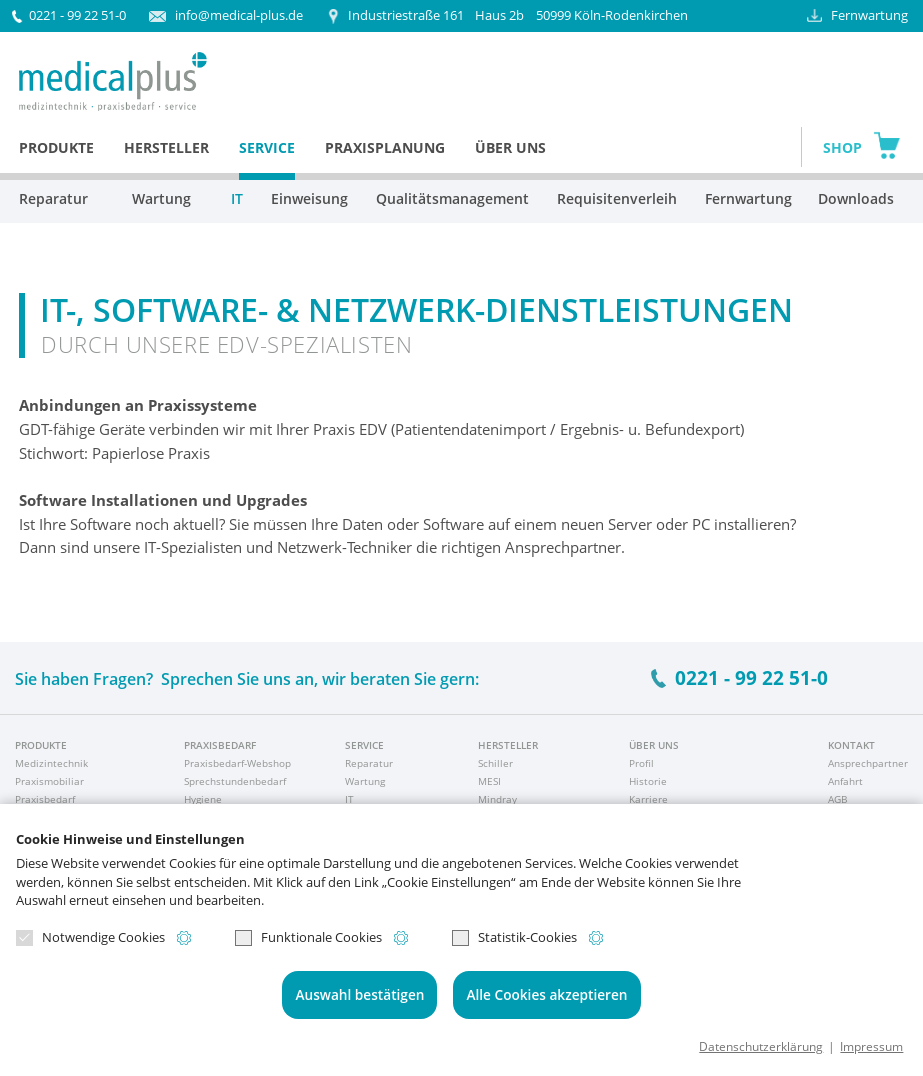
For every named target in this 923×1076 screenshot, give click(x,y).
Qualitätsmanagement (452, 198)
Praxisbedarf (45, 799)
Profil (641, 763)
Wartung (161, 198)
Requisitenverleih (617, 198)
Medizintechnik (51, 763)
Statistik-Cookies (514, 937)
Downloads (853, 198)
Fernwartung (869, 15)
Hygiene (203, 799)
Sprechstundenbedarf (235, 781)
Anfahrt (845, 781)
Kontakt (851, 745)
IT (237, 198)
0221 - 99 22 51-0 (77, 15)
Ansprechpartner (868, 763)
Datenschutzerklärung (761, 1046)
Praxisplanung (385, 147)
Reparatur (53, 198)
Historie (648, 781)
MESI (489, 781)
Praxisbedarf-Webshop (237, 763)
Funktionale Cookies (308, 937)
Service (267, 147)
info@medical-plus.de (239, 15)
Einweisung (309, 198)
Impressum (871, 1046)
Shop (842, 147)
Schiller (495, 763)
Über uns (510, 147)
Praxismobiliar (49, 781)
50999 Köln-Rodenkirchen (518, 15)
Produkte (56, 147)
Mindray (497, 799)
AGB (837, 799)
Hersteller (166, 147)
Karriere (648, 799)
